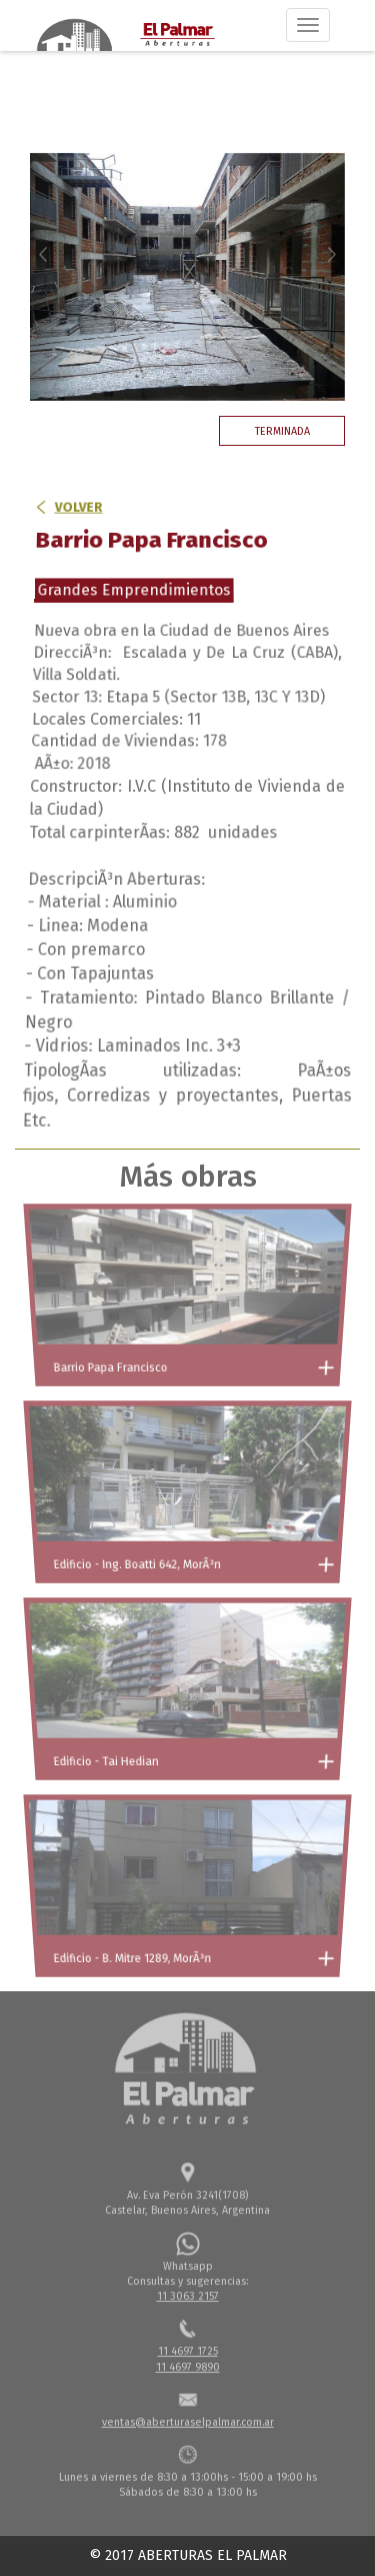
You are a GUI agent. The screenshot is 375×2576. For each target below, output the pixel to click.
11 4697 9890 (188, 2363)
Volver (77, 529)
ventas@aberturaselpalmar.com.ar (188, 2418)
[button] (53, 277)
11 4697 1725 (188, 2348)
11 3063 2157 (188, 2293)
